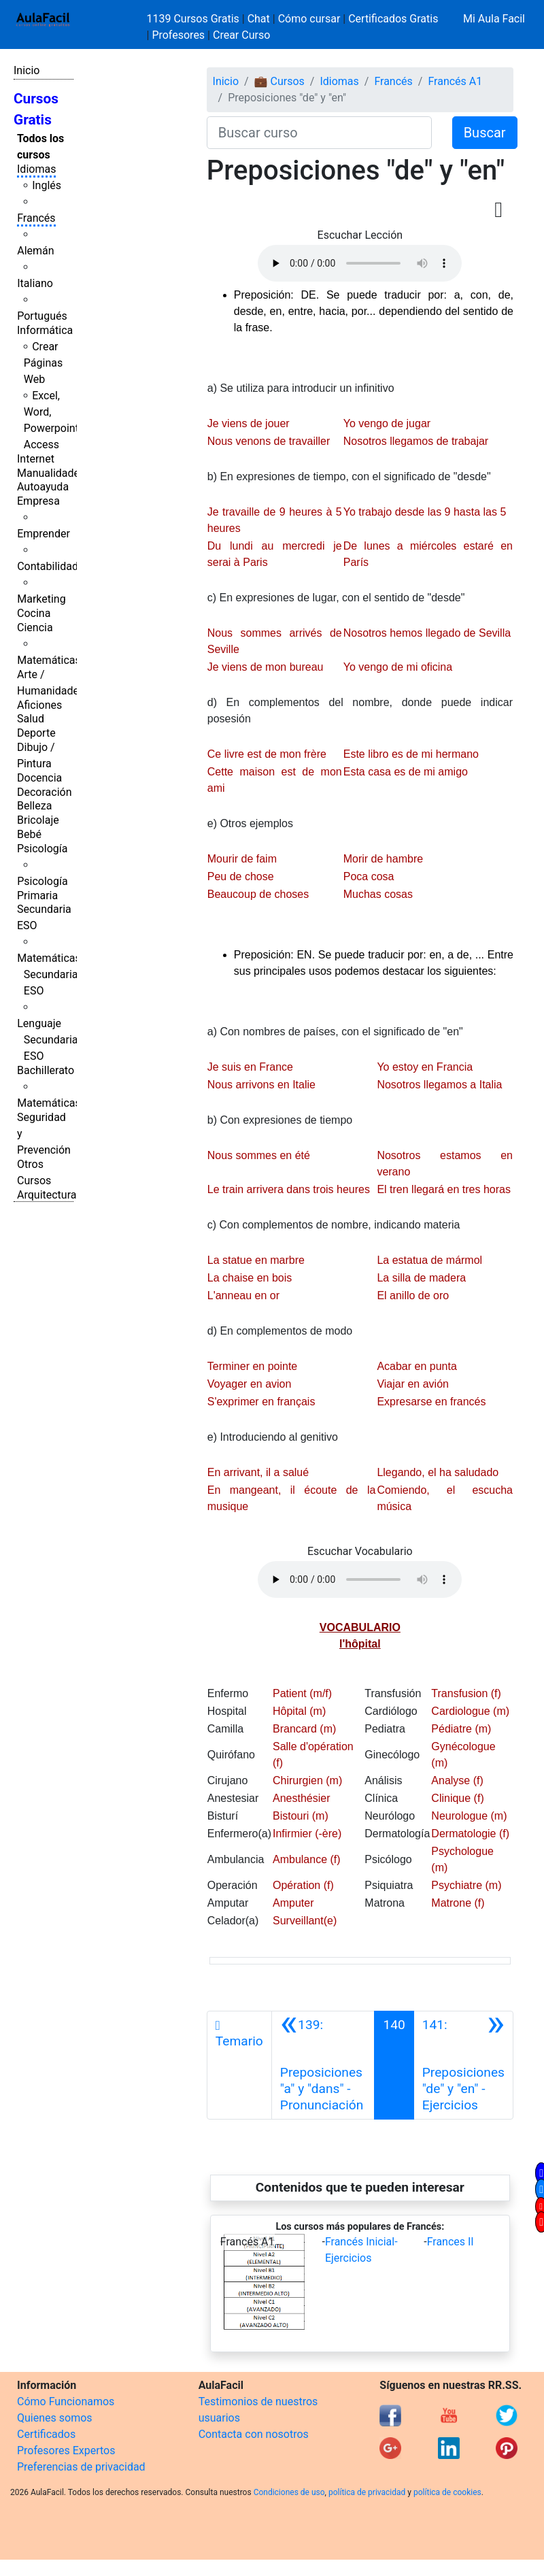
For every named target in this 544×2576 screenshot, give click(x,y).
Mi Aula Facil (494, 18)
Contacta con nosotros (254, 2434)
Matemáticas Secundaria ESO (49, 974)
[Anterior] (323, 2065)
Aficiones (39, 705)
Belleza (34, 805)
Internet (35, 458)
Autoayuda (43, 486)
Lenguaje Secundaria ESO (47, 1040)
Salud (30, 718)
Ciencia (35, 627)
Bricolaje (38, 820)
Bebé (29, 834)
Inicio (26, 70)
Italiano (35, 283)
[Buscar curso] (319, 132)
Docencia (39, 777)
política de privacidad (366, 2492)
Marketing (41, 598)
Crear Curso (241, 35)
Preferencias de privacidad (81, 2466)
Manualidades (51, 473)
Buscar (485, 132)
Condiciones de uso (289, 2492)
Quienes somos (54, 2417)
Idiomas (36, 169)
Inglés (46, 185)
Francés (36, 218)
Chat (259, 18)
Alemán (35, 250)
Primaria (37, 895)
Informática (45, 330)
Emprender (43, 533)
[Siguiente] (463, 2065)
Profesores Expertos (66, 2450)
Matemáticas (49, 660)
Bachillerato (45, 1070)
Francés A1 (455, 81)
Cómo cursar (309, 18)
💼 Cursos (279, 81)
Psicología (42, 848)
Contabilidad (47, 566)
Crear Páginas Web (43, 363)
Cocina (33, 613)
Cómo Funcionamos (65, 2401)
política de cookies (447, 2492)
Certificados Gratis (393, 18)
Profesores (178, 35)
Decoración (44, 792)
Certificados (46, 2434)
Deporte (36, 732)
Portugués (42, 316)
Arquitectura (46, 1194)
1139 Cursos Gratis (194, 18)
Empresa (38, 501)
